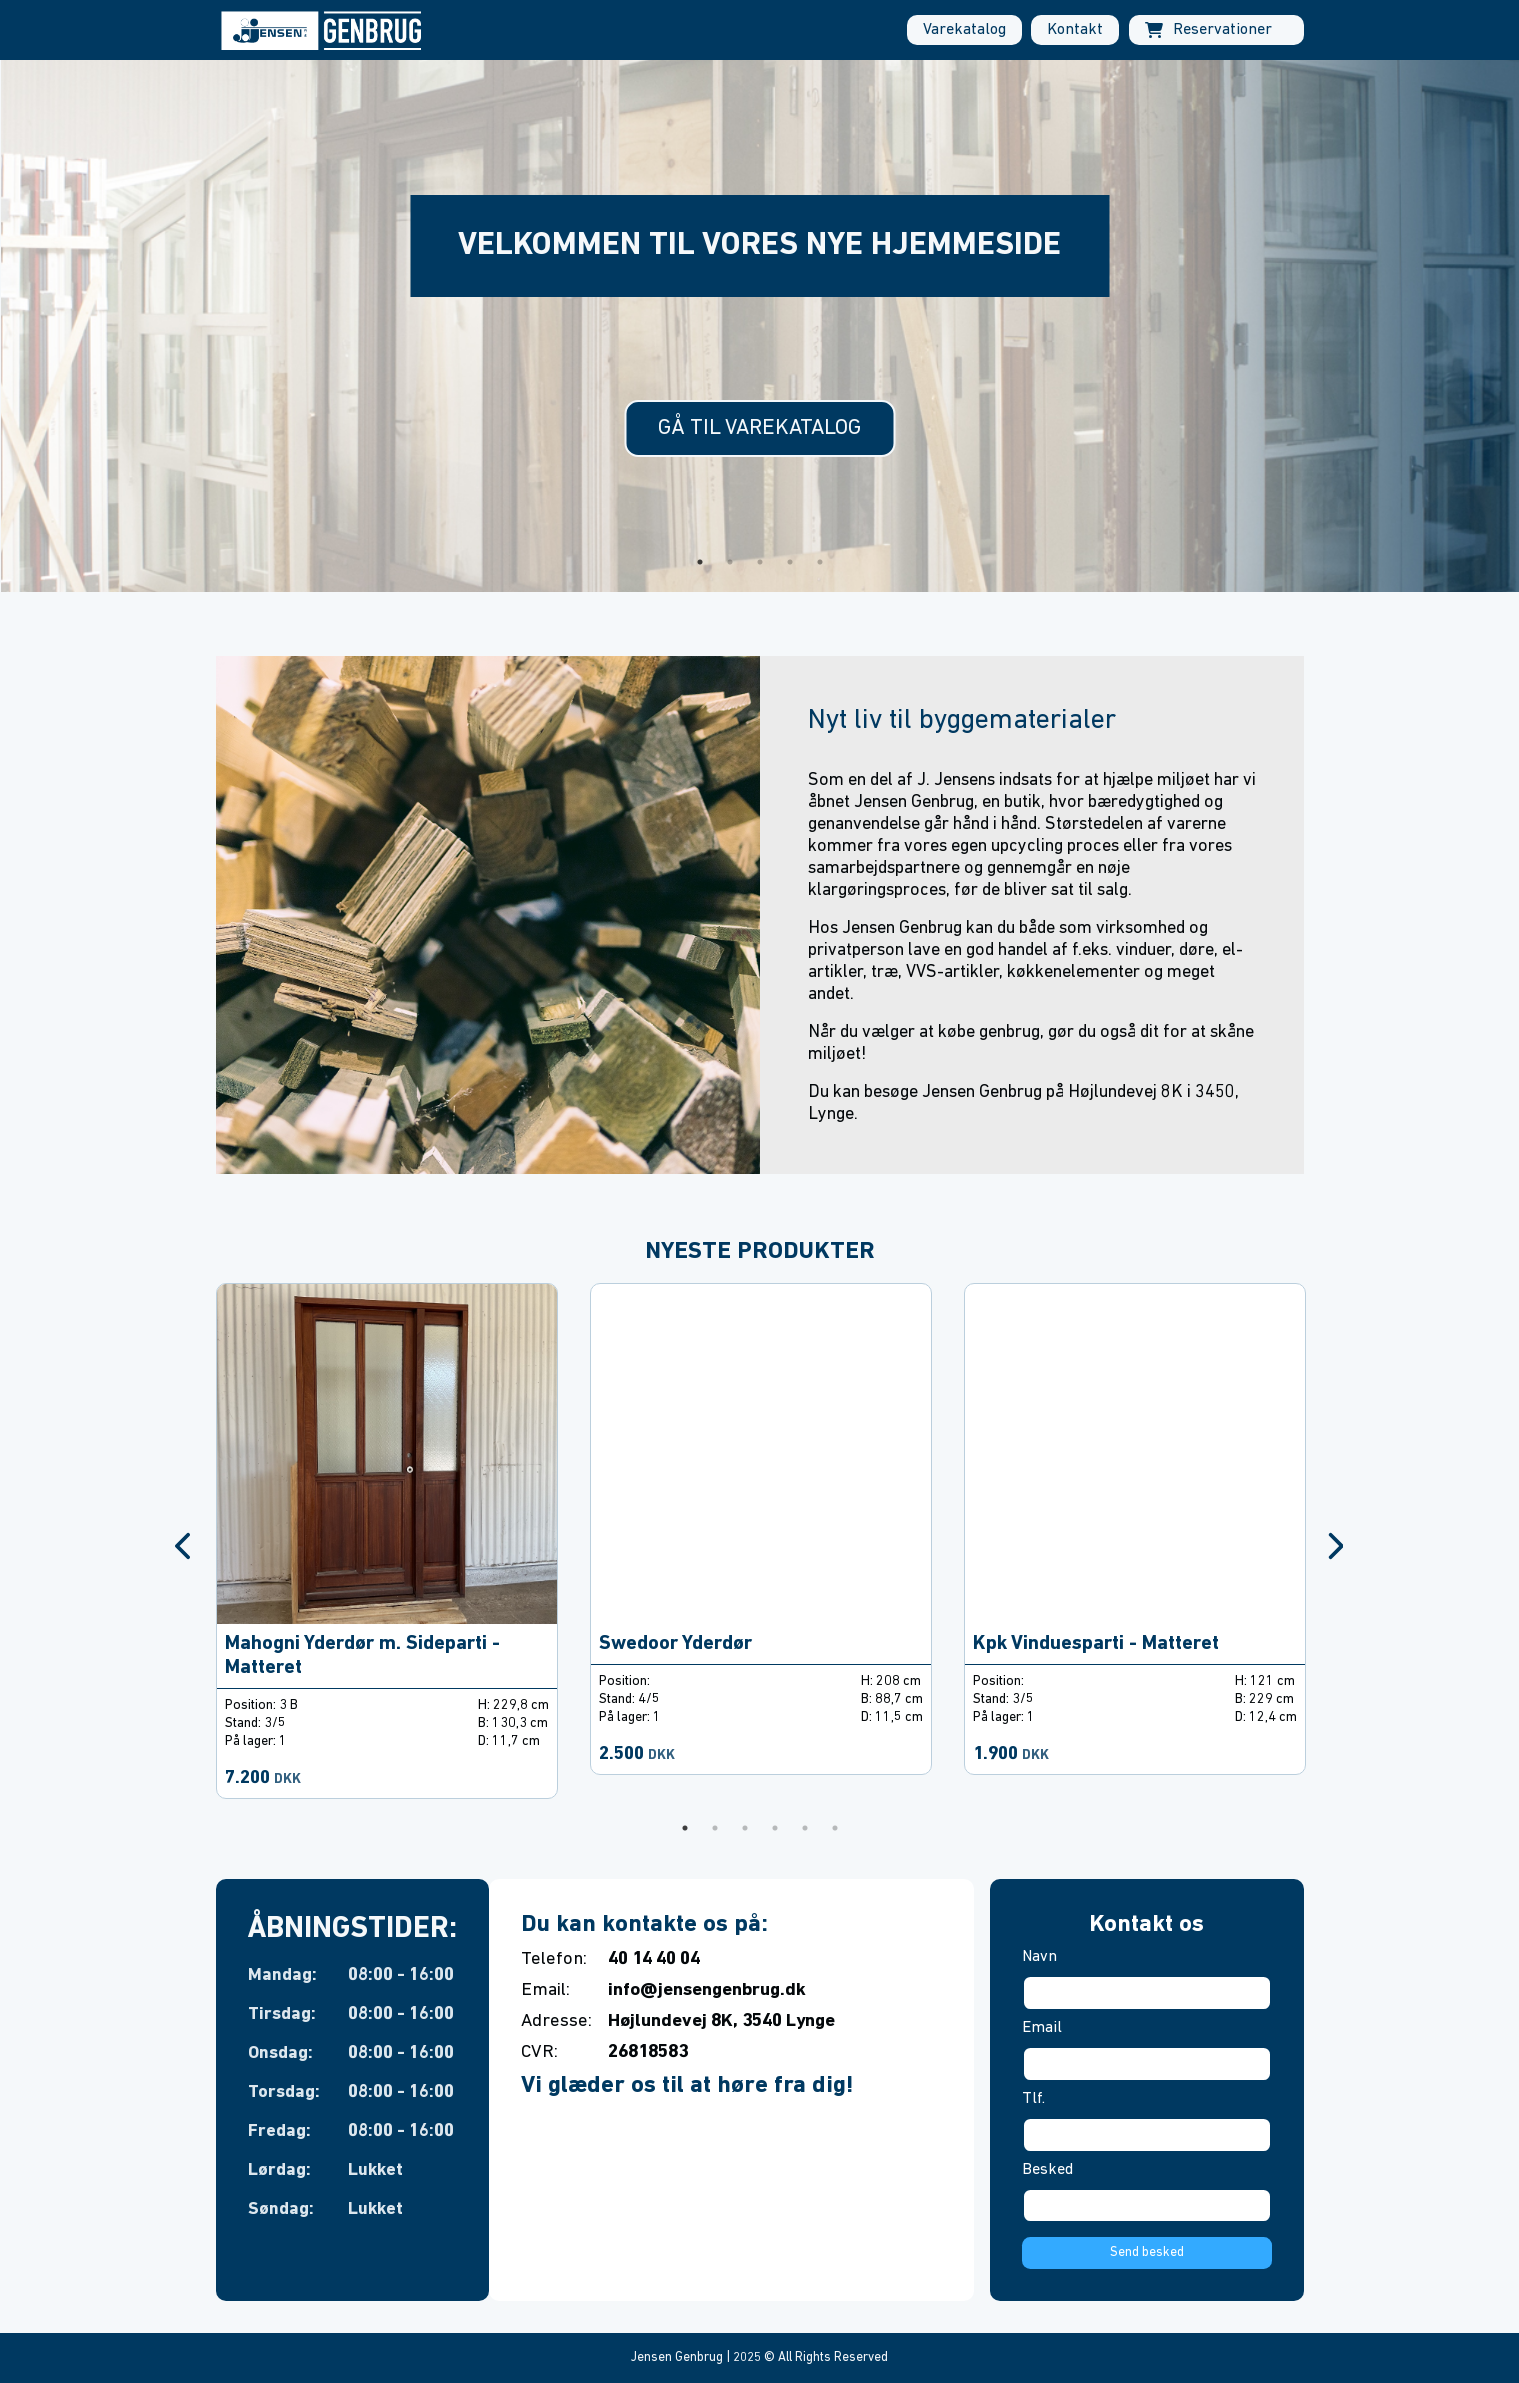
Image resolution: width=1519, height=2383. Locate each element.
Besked (1047, 2170)
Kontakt (1075, 30)
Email (1042, 2028)
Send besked (1147, 2252)
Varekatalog (964, 30)
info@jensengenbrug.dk (707, 1990)
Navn (1039, 1957)
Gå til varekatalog (759, 428)
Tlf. (1033, 2099)
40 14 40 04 (654, 1959)
